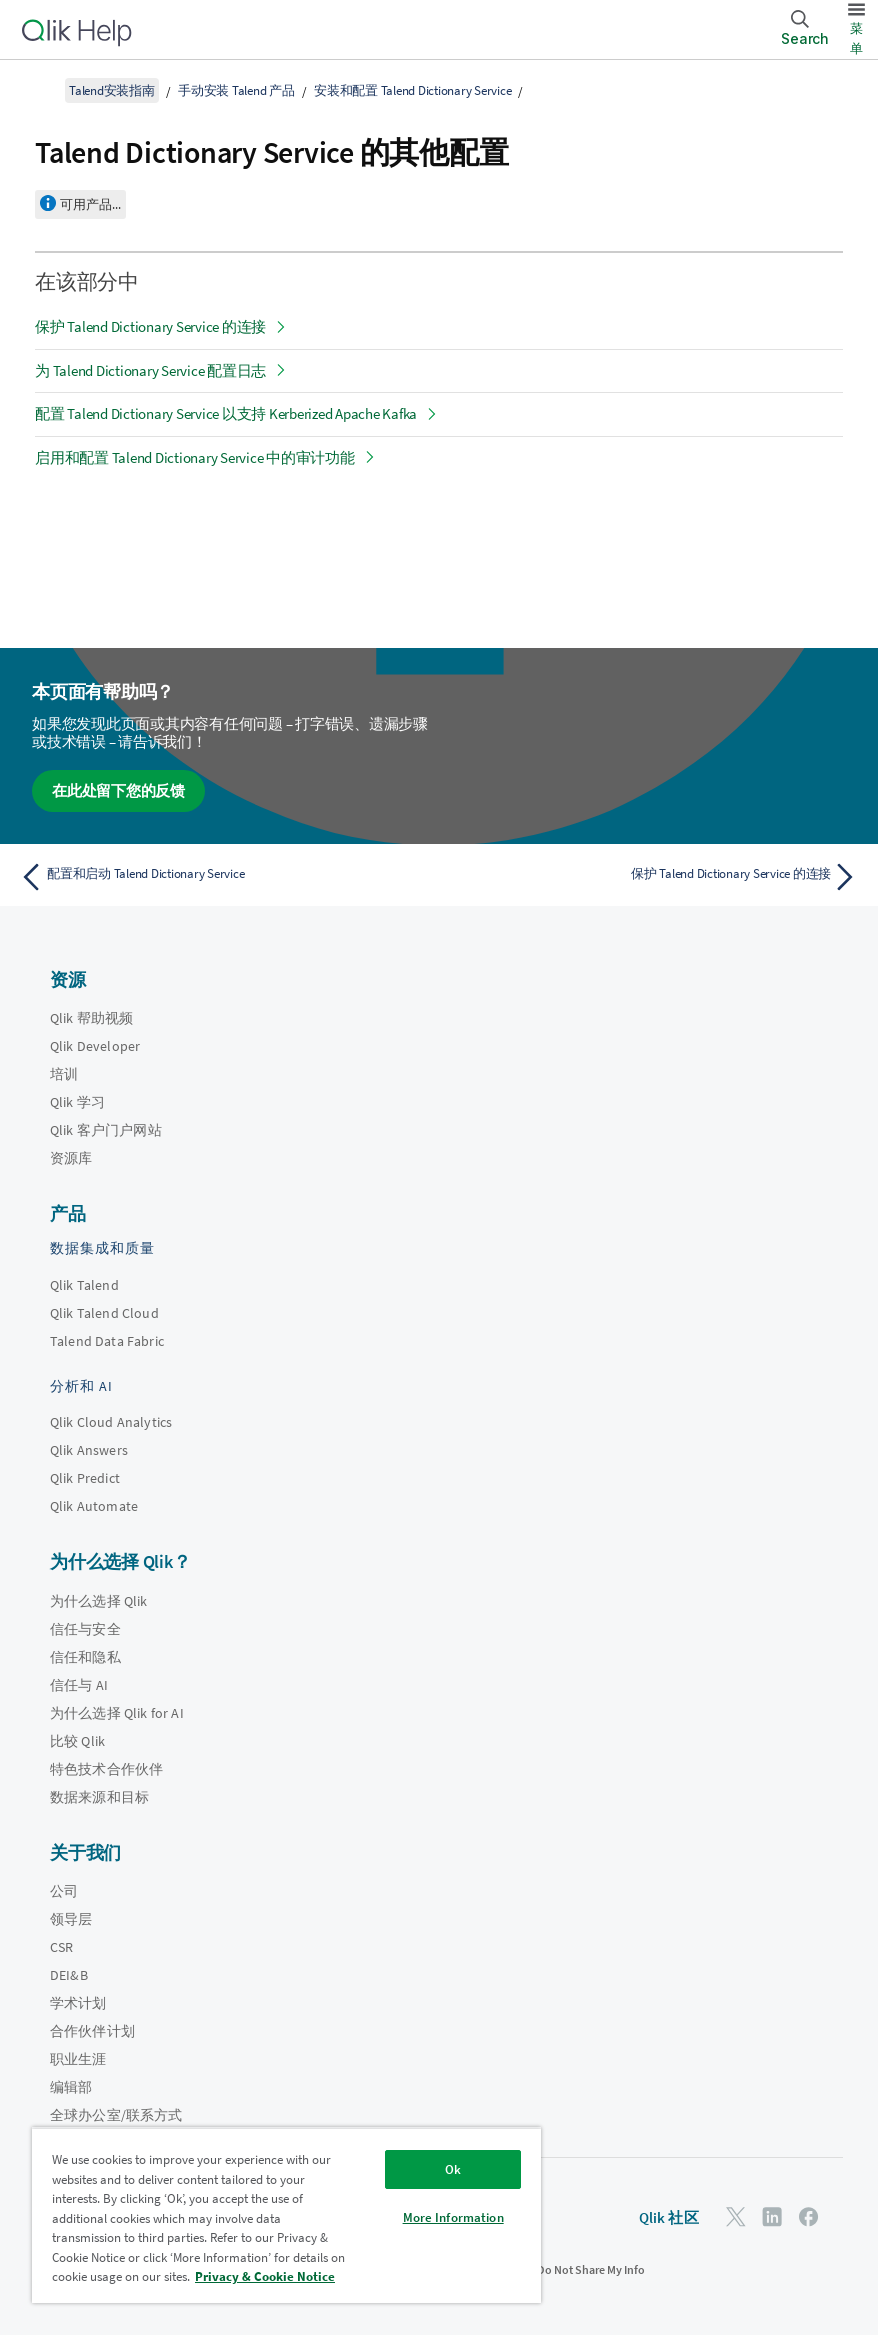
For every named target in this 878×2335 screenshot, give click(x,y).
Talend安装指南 (112, 90)
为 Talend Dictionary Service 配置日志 (150, 370)
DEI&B (69, 1975)
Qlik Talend (84, 1285)
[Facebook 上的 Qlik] (809, 2216)
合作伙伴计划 (92, 2031)
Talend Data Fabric (107, 1341)
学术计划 (78, 2003)
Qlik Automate (94, 1506)
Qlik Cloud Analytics (111, 1422)
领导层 (71, 1919)
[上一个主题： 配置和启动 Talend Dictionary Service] (223, 877)
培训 (64, 1074)
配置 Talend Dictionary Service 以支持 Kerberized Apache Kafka (226, 413)
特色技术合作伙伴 (106, 1769)
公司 (64, 1891)
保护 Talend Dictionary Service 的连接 (150, 326)
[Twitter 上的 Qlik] (736, 2216)
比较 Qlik (77, 1741)
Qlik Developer (95, 1046)
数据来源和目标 (99, 1797)
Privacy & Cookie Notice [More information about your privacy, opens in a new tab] (265, 2276)
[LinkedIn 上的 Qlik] (772, 2216)
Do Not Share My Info (591, 2269)
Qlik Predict (85, 1478)
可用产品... (90, 204)
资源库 (71, 1158)
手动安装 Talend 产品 (236, 90)
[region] (286, 2215)
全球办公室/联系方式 (116, 2115)
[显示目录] (40, 90)
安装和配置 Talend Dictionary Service (412, 90)
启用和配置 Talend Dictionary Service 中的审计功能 (195, 457)
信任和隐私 (85, 1657)
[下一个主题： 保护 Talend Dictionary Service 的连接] (655, 877)
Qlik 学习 (77, 1102)
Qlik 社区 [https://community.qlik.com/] (669, 2217)
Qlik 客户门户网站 (106, 1130)
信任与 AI (79, 1685)
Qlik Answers (89, 1450)
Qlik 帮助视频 (91, 1018)
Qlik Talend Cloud (104, 1313)
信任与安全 (85, 1629)
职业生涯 (78, 2059)
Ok (453, 2169)
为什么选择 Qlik (99, 1601)
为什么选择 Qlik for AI (117, 1713)
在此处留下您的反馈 (118, 790)
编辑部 (71, 2087)
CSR (61, 1947)
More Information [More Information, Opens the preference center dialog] (453, 2217)
